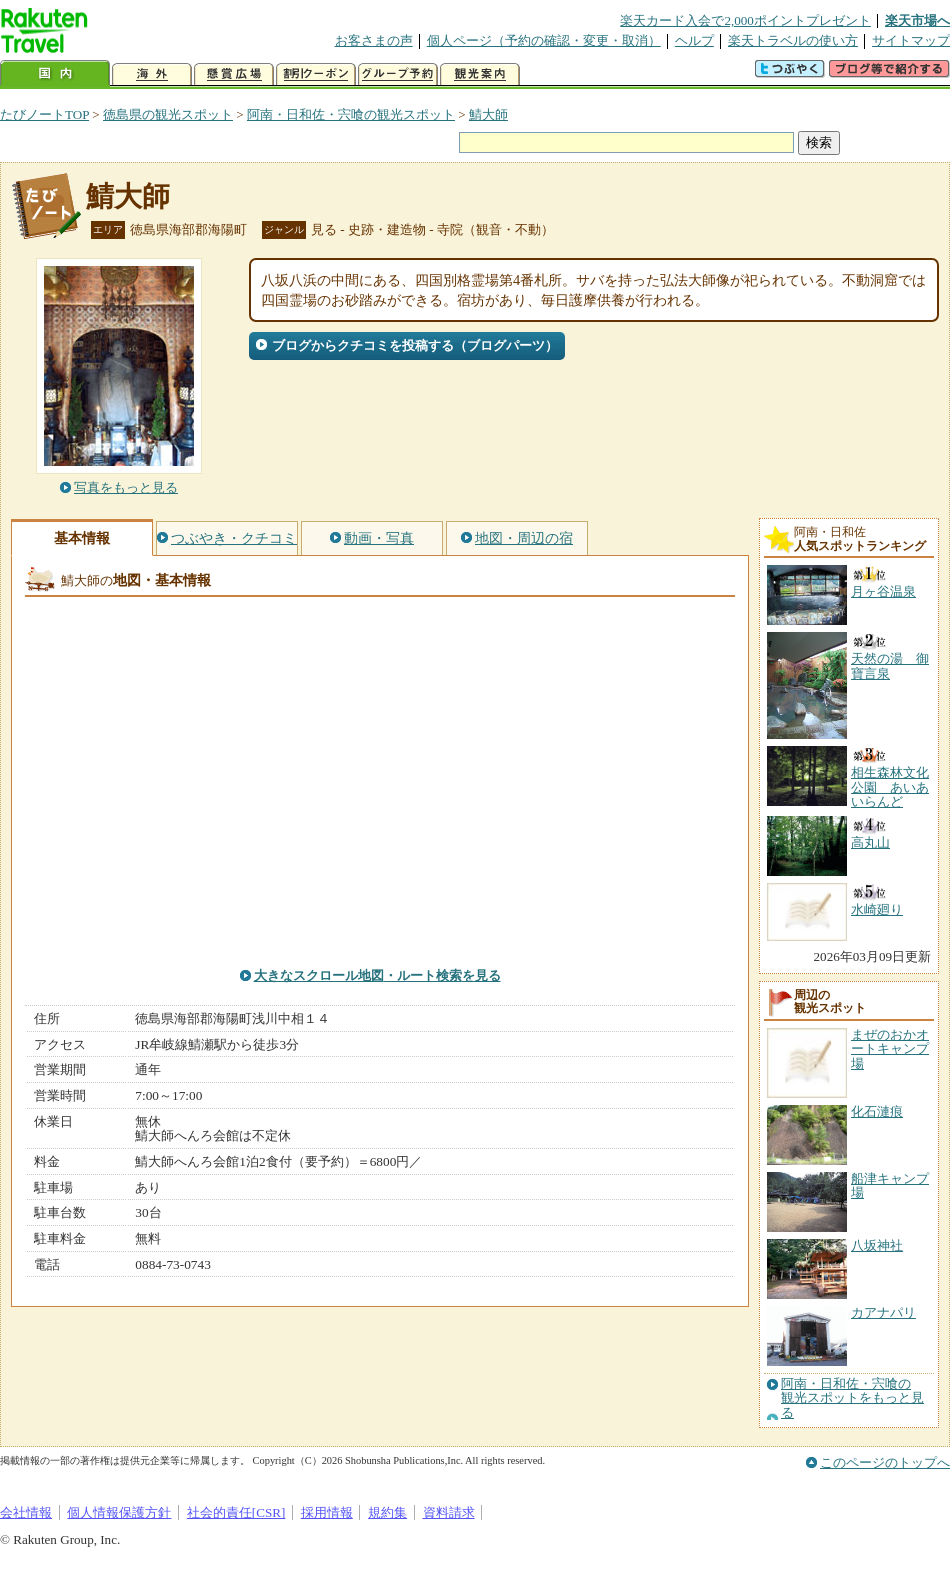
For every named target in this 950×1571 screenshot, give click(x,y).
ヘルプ (694, 40)
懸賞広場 (234, 74)
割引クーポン (316, 74)
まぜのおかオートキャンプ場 (890, 1049)
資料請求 (449, 1512)
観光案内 (480, 74)
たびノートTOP (44, 114)
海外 (152, 74)
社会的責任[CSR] (236, 1512)
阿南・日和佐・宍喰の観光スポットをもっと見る (852, 1398)
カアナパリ (883, 1312)
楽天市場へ (917, 20)
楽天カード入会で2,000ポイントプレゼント (745, 20)
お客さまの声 (374, 40)
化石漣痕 (877, 1111)
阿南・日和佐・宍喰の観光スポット (351, 114)
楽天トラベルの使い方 (793, 40)
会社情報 (26, 1512)
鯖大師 (488, 114)
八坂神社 (877, 1245)
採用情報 (327, 1512)
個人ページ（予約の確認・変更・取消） (544, 40)
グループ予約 (398, 74)
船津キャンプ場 (890, 1185)
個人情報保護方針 (119, 1512)
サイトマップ (911, 40)
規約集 (387, 1512)
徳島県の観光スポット (168, 114)
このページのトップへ (885, 1462)
